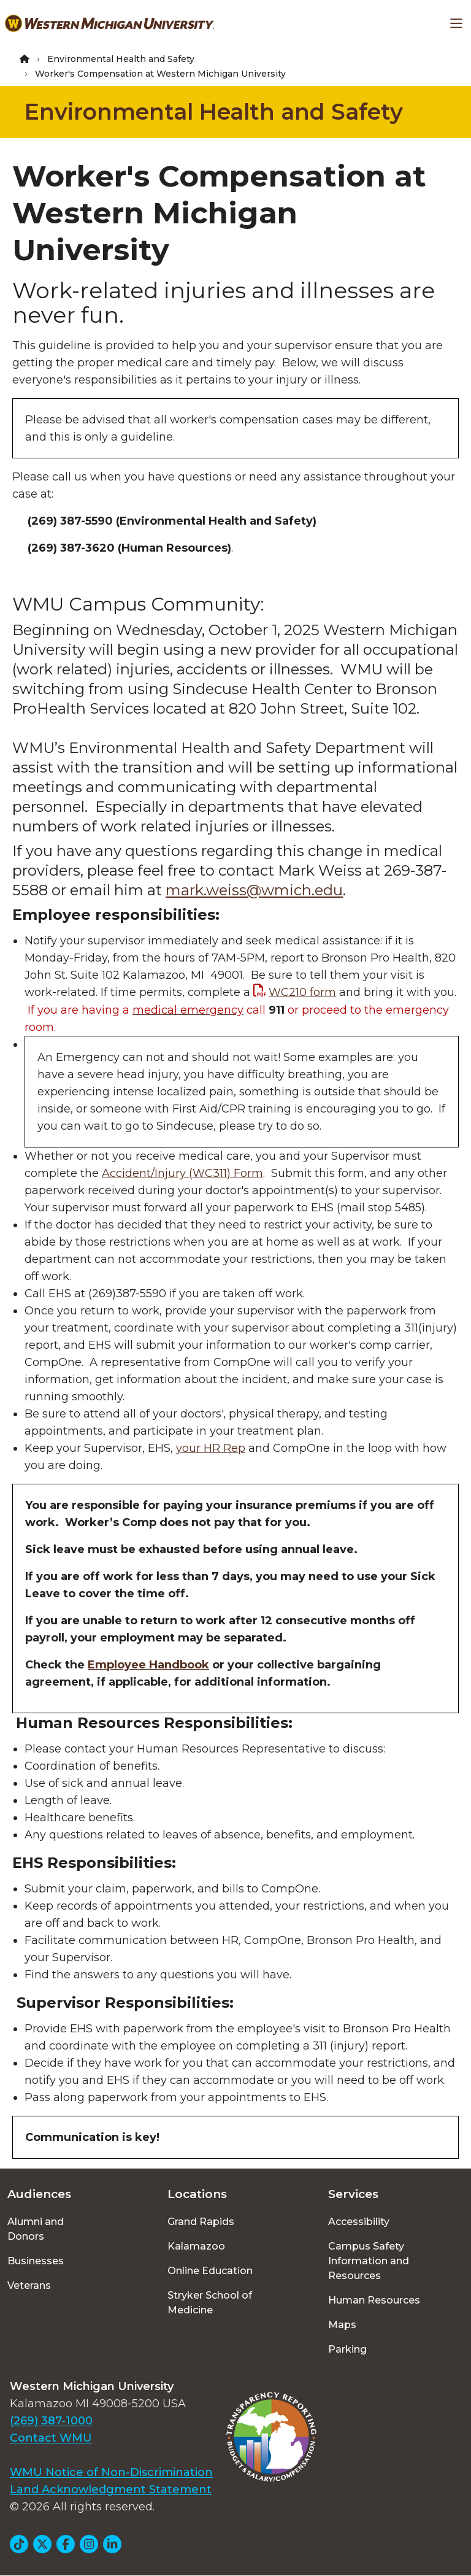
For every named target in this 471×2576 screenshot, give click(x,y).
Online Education (210, 2271)
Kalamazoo (196, 2246)
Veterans (29, 2285)
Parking (347, 2349)
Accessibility (358, 2221)
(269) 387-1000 (51, 2421)
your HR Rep (210, 1448)
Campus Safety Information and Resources (368, 2260)
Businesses (35, 2261)
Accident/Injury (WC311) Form (182, 1173)
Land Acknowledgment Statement (111, 2489)
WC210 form (302, 992)
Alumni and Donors (35, 2229)
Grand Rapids (200, 2221)
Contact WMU (51, 2438)
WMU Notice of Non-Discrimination (111, 2472)
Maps (342, 2325)
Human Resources (374, 2300)
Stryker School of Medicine (209, 2302)
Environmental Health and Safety (120, 58)
